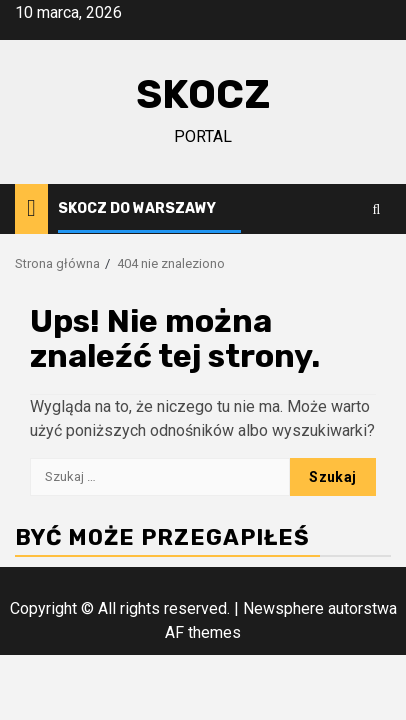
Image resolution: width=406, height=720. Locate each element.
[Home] (31, 208)
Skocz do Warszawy (137, 208)
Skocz (203, 94)
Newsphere (283, 608)
